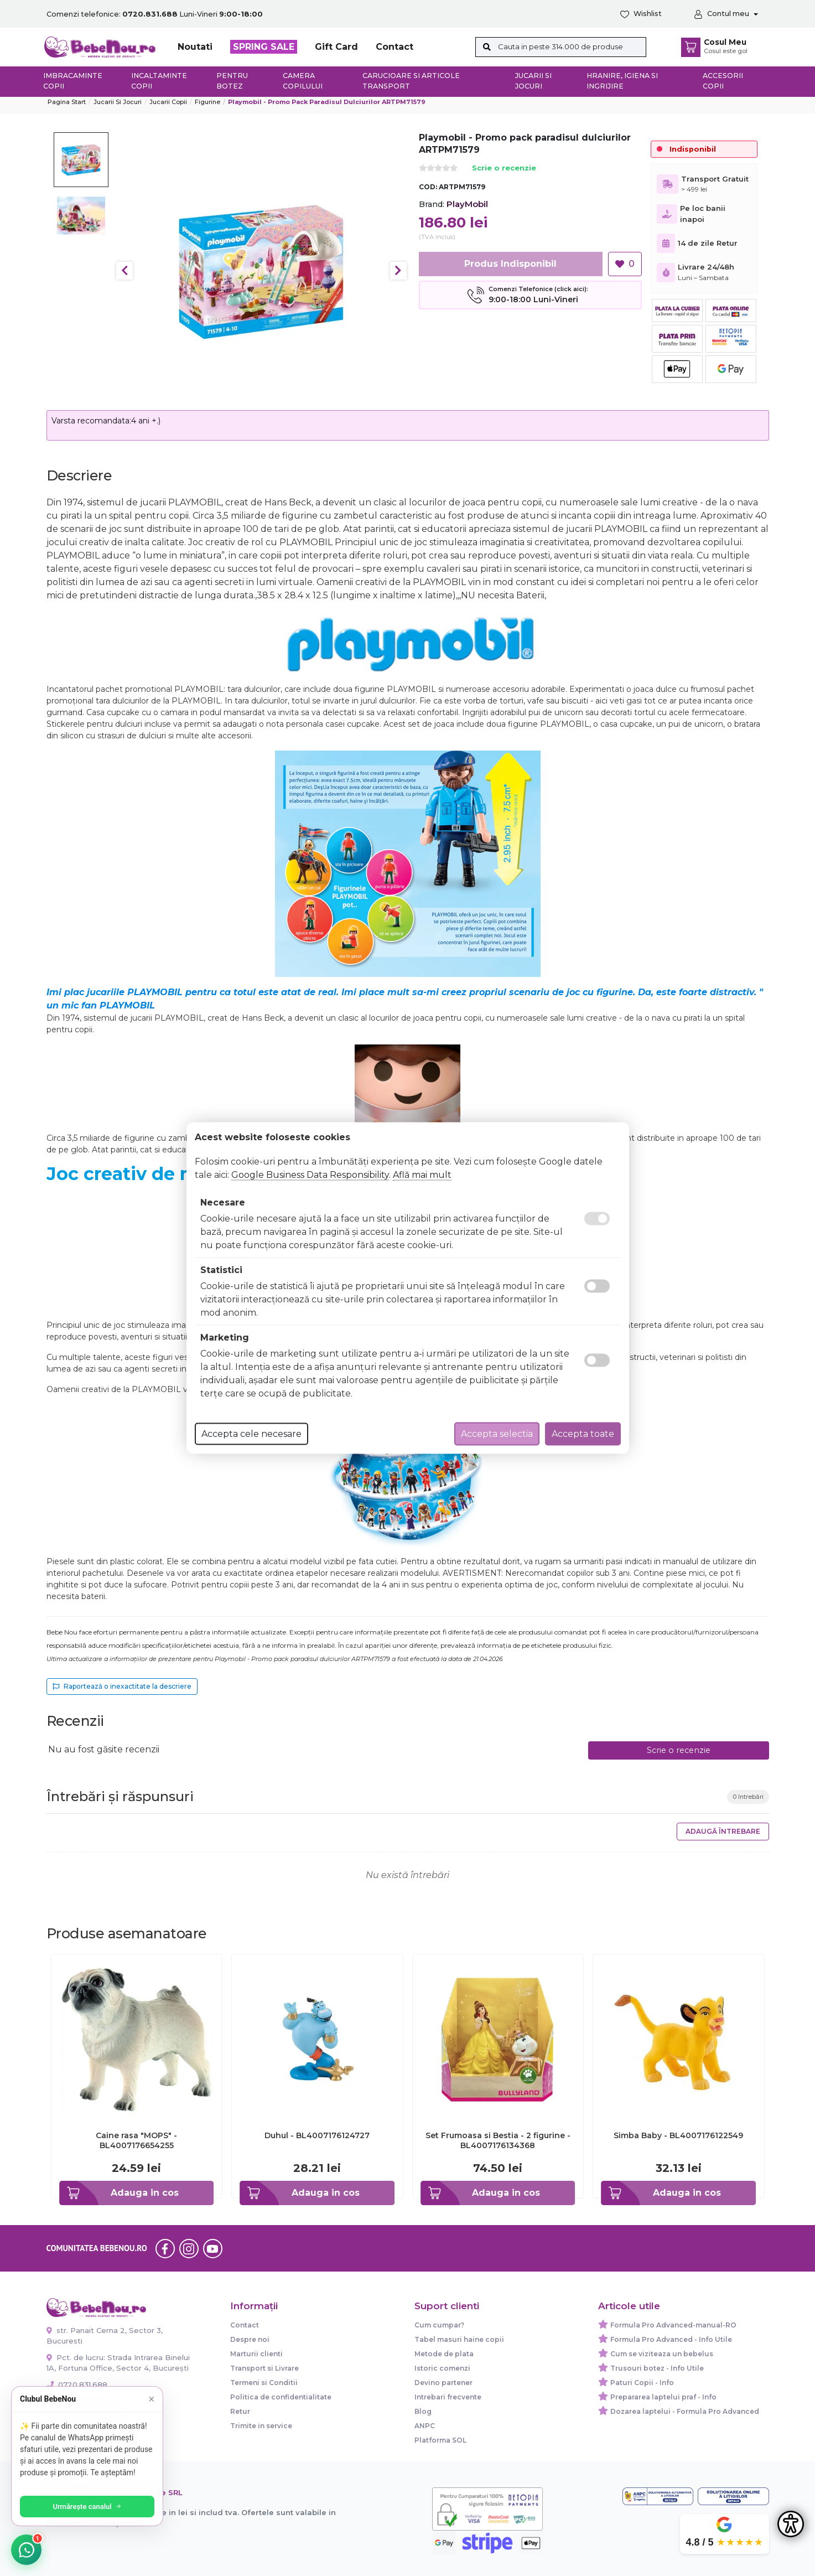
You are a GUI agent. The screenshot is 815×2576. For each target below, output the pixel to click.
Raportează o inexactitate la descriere (122, 1686)
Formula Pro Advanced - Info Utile (671, 2339)
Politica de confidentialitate (280, 2397)
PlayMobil (467, 204)
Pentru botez (232, 80)
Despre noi (249, 2339)
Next (398, 271)
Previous (124, 271)
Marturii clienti (256, 2354)
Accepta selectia (497, 1434)
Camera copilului (303, 80)
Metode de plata (444, 2354)
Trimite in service (261, 2426)
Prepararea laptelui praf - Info (663, 2397)
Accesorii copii (723, 80)
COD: (428, 187)
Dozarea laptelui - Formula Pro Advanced (684, 2411)
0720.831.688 (76, 2384)
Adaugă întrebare (723, 1831)
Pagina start (67, 102)
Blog (423, 2411)
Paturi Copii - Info (642, 2382)
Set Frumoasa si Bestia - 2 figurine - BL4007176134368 (497, 2140)
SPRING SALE (263, 47)
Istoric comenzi (442, 2368)
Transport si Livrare (264, 2368)
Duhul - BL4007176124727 (317, 2135)
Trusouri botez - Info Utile (657, 2368)
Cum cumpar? (439, 2325)
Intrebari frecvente (447, 2397)
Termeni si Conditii (264, 2382)
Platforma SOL (440, 2440)
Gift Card (336, 47)
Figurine (207, 102)
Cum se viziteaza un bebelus (661, 2354)
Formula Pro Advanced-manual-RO (673, 2325)
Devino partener (443, 2382)
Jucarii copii (168, 102)
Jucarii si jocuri (533, 80)
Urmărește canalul (88, 2506)
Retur (240, 2411)
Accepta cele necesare (251, 1434)
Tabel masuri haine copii (459, 2339)
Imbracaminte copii (72, 80)
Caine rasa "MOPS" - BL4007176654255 (136, 2140)
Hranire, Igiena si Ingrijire (622, 80)
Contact (394, 47)
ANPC (424, 2426)
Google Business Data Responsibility (310, 1175)
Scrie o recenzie (504, 168)
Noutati (195, 47)
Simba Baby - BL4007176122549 (678, 2135)
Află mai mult (422, 1175)
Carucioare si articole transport (411, 80)
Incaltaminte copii (159, 80)
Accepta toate (583, 1434)
